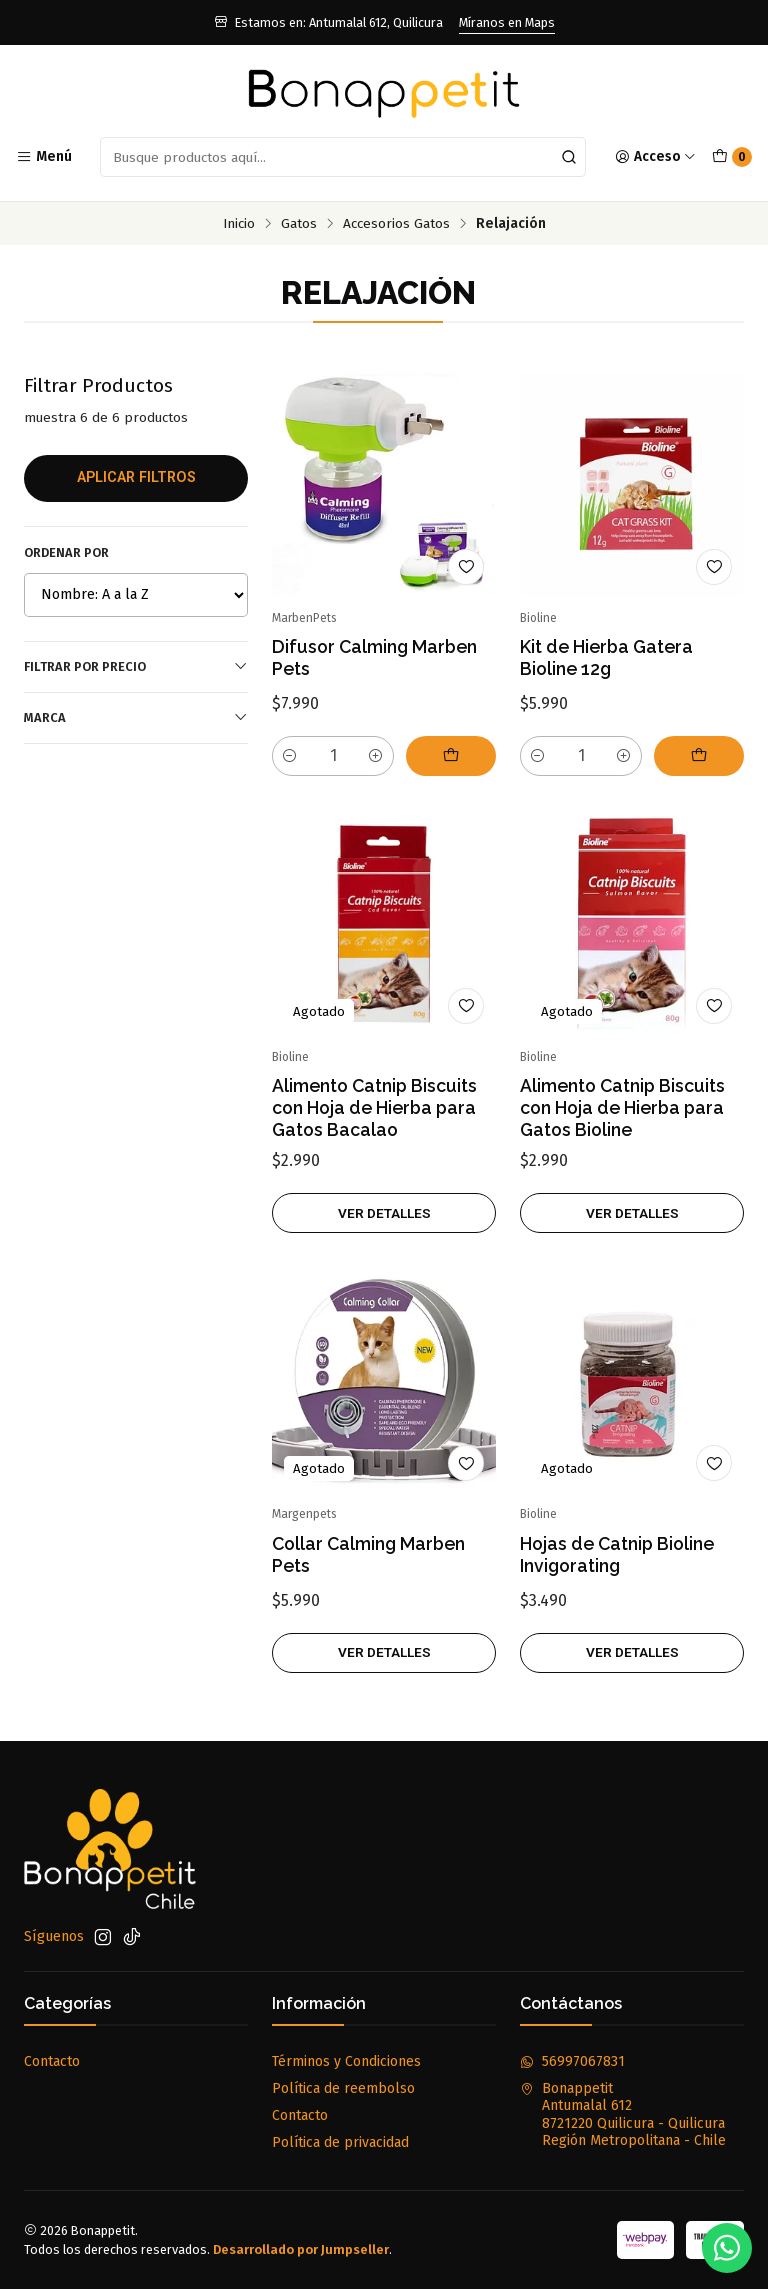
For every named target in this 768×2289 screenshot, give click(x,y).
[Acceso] (655, 157)
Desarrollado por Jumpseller (301, 2249)
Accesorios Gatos (396, 224)
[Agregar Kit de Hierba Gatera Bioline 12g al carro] (699, 756)
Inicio (239, 224)
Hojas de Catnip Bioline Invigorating (617, 1573)
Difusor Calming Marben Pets (374, 657)
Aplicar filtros (136, 477)
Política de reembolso (343, 2088)
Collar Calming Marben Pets (368, 1573)
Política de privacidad (340, 2142)
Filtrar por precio (136, 666)
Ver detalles (384, 1232)
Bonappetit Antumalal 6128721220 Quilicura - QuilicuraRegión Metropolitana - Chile (623, 2115)
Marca (136, 717)
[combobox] (343, 157)
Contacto (52, 2061)
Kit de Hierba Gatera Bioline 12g (606, 657)
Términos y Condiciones (346, 2061)
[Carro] (732, 157)
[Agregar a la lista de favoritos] (466, 567)
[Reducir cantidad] (290, 756)
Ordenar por (66, 552)
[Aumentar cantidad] (376, 756)
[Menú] (44, 157)
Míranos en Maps (507, 22)
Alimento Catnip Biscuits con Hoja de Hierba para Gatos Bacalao (374, 1127)
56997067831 (572, 2061)
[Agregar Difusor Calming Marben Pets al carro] (451, 756)
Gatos (299, 224)
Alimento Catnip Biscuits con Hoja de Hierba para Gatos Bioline (622, 1127)
